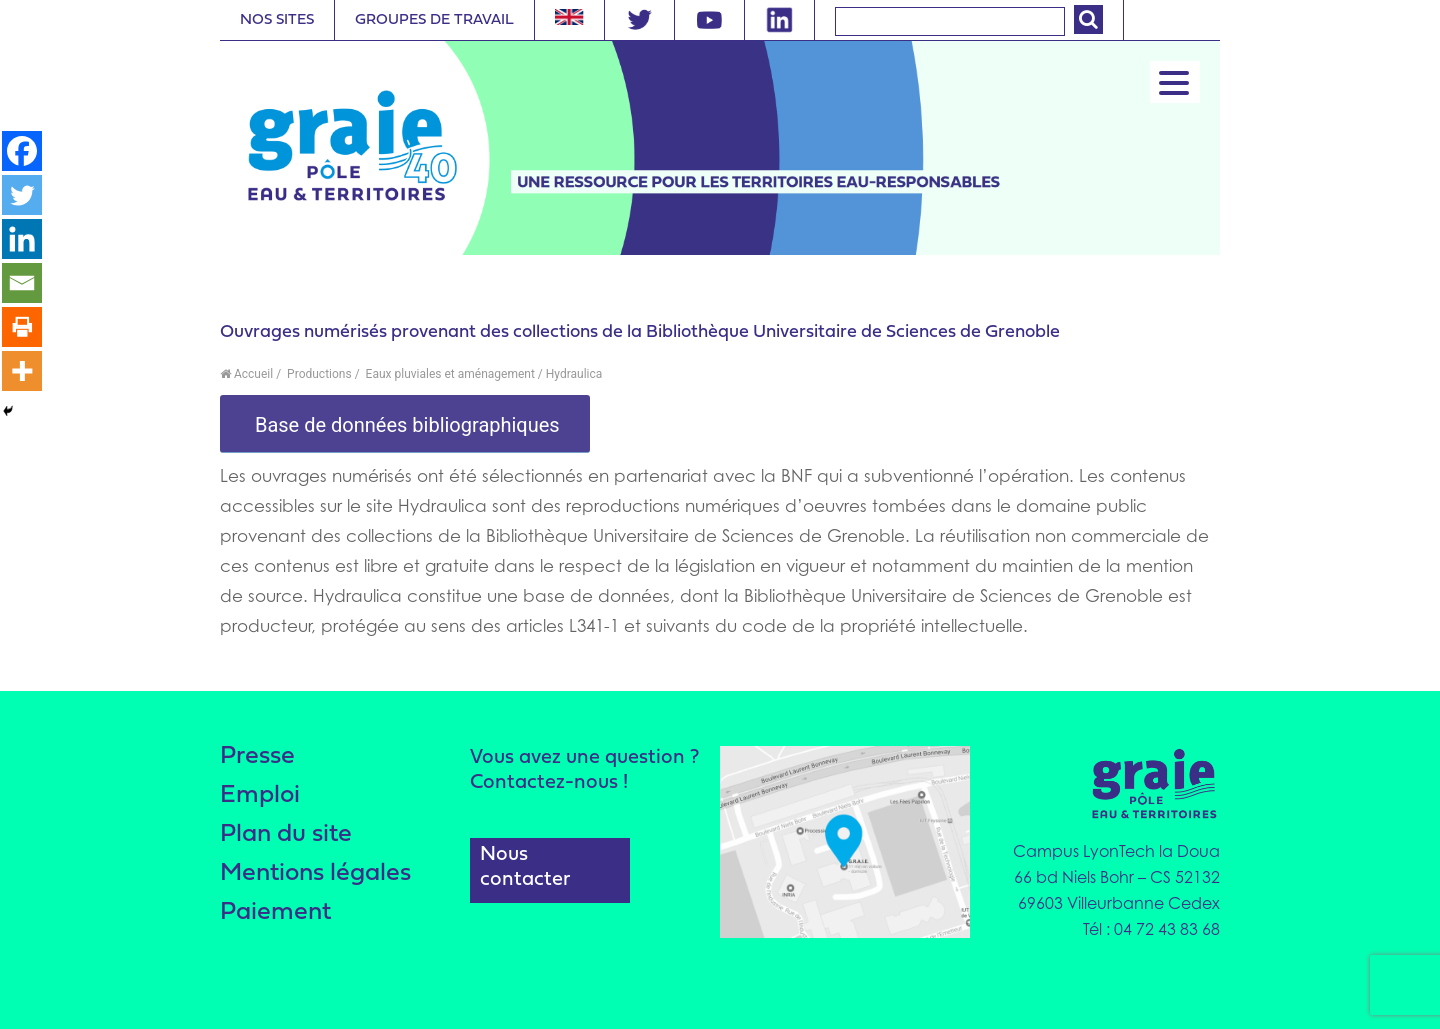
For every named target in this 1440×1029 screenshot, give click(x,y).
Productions (318, 374)
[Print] (22, 327)
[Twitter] (22, 195)
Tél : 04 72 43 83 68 (1151, 929)
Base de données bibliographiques (405, 425)
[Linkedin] (22, 239)
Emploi (260, 795)
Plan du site (286, 834)
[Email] (22, 283)
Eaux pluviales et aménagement (449, 374)
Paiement (275, 912)
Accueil (246, 374)
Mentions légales (315, 873)
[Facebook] (22, 151)
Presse (257, 756)
